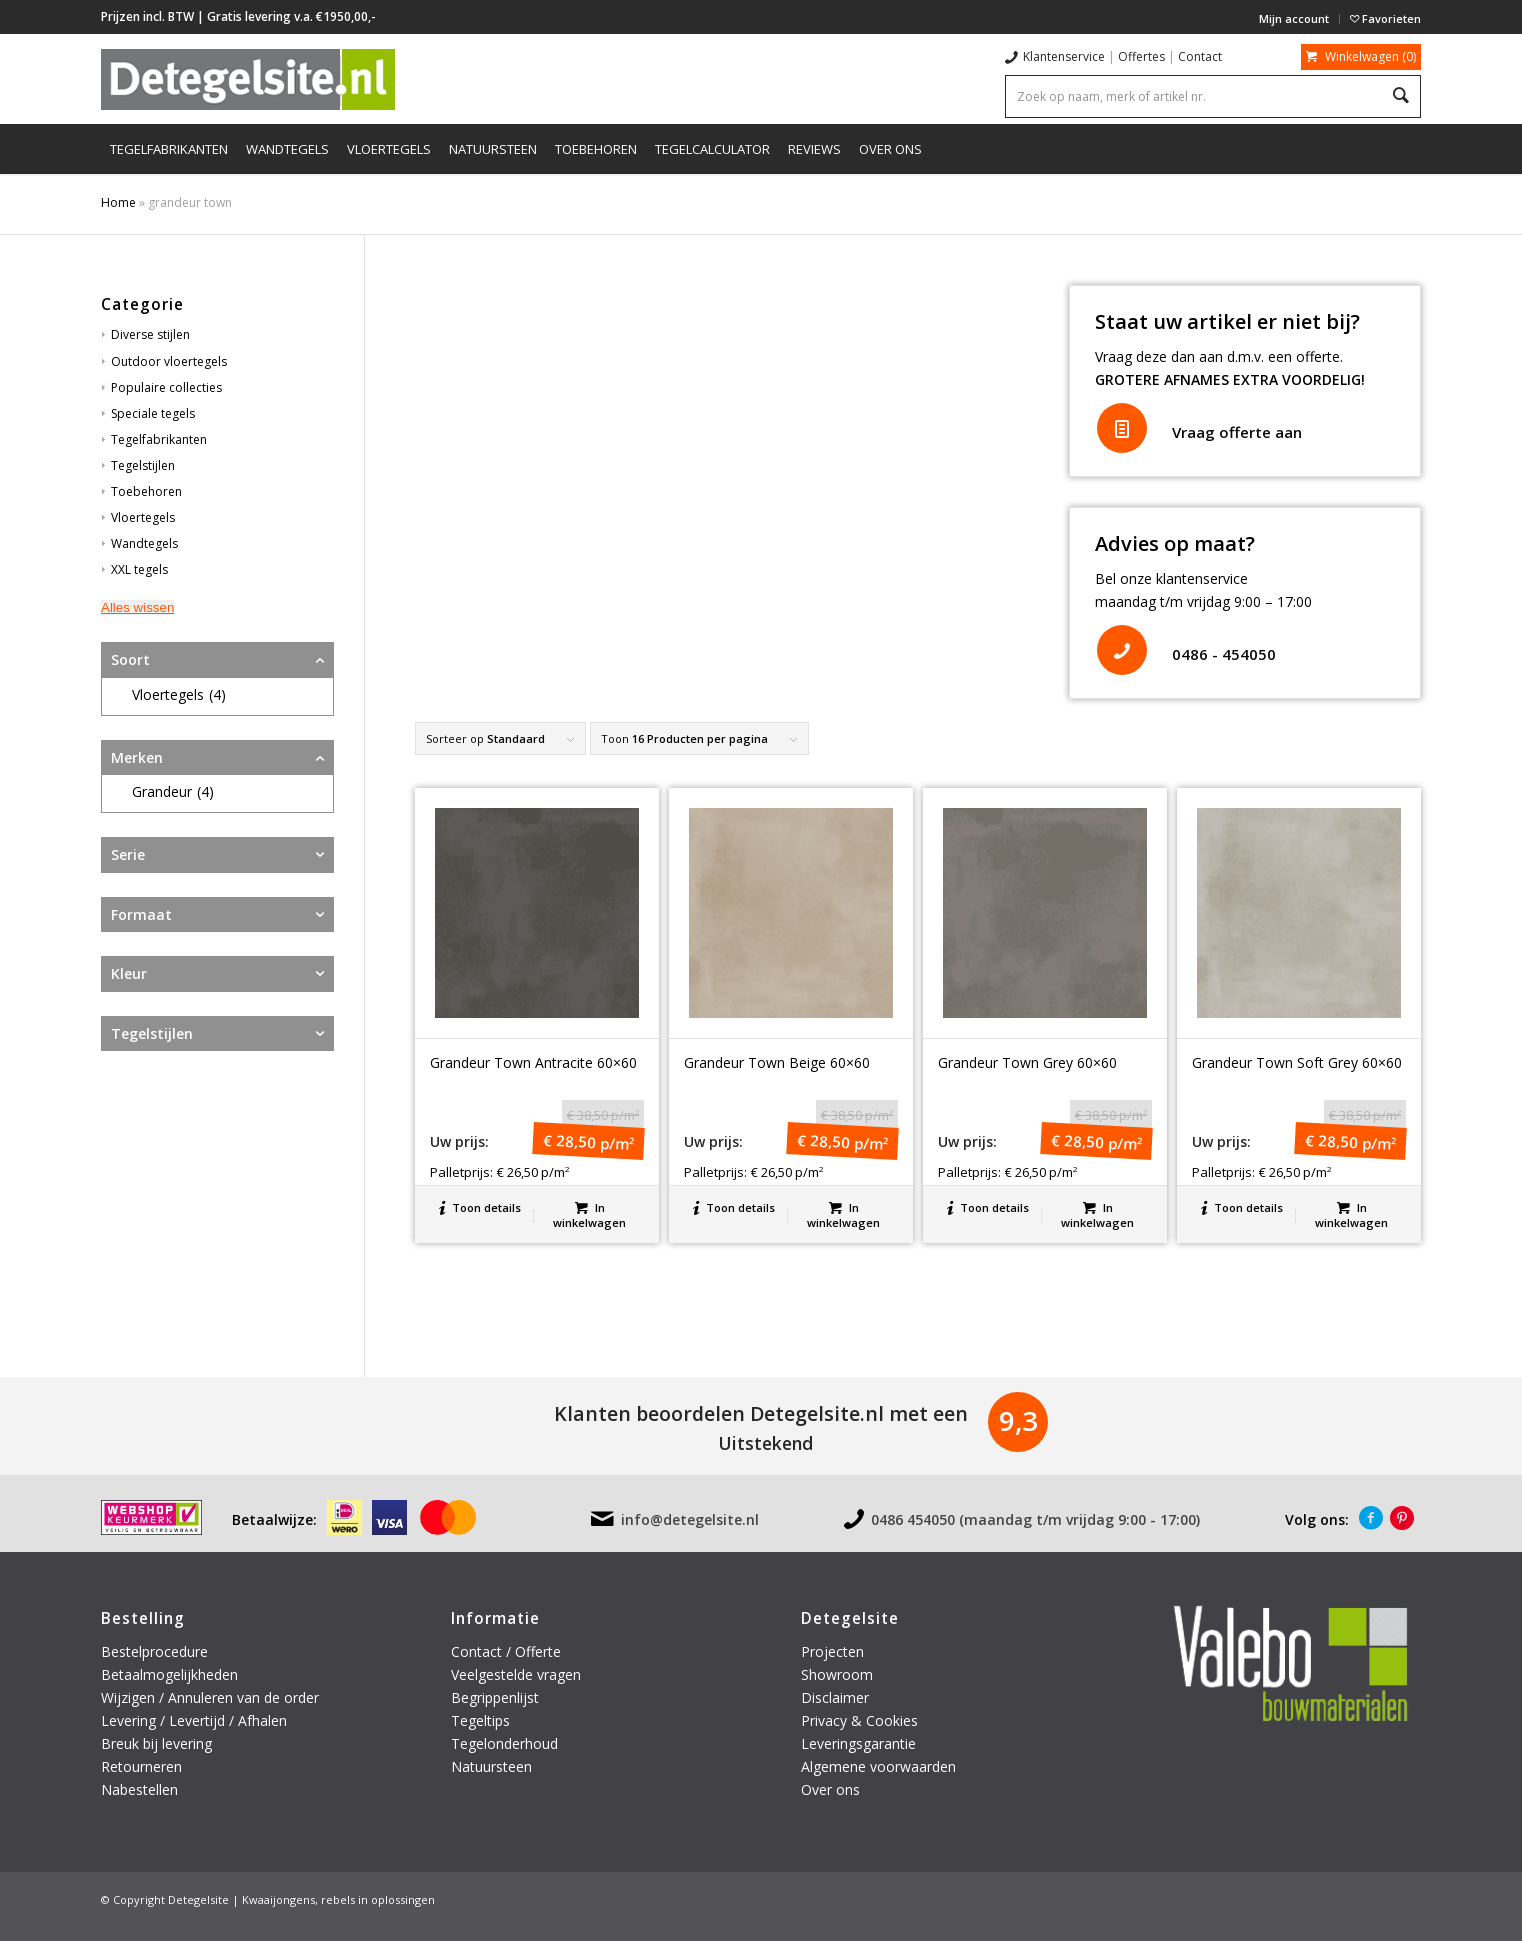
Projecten (832, 1651)
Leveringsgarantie (858, 1743)
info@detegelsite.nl (690, 1519)
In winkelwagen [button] (589, 1214)
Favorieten (1385, 18)
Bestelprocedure (154, 1651)
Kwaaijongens (278, 1899)
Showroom (837, 1674)
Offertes (1141, 56)
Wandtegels (144, 543)
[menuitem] (1294, 19)
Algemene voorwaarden (878, 1766)
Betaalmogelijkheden (169, 1674)
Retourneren (143, 1766)
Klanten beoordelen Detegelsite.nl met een (761, 1413)
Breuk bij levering (156, 1743)
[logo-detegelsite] (248, 79)
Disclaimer (835, 1697)
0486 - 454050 (1224, 654)
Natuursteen (493, 1766)
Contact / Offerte (506, 1651)
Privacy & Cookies (859, 1720)
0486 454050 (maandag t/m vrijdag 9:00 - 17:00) (1035, 1519)
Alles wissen (137, 607)
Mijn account (1294, 18)
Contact (1200, 56)
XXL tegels (139, 569)
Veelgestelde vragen (516, 1674)
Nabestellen (139, 1789)
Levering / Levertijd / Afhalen (194, 1720)
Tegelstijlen (143, 465)
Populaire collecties (166, 387)
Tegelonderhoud (504, 1743)
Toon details (480, 1207)
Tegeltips (480, 1720)
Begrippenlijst (495, 1697)
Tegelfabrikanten (159, 439)
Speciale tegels (153, 413)
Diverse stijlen (150, 334)
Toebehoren (146, 491)
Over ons (830, 1789)
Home (118, 202)
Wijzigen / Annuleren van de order (210, 1697)
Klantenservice (1064, 56)
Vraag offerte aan (1237, 432)
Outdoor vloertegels (169, 361)
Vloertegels (143, 517)
